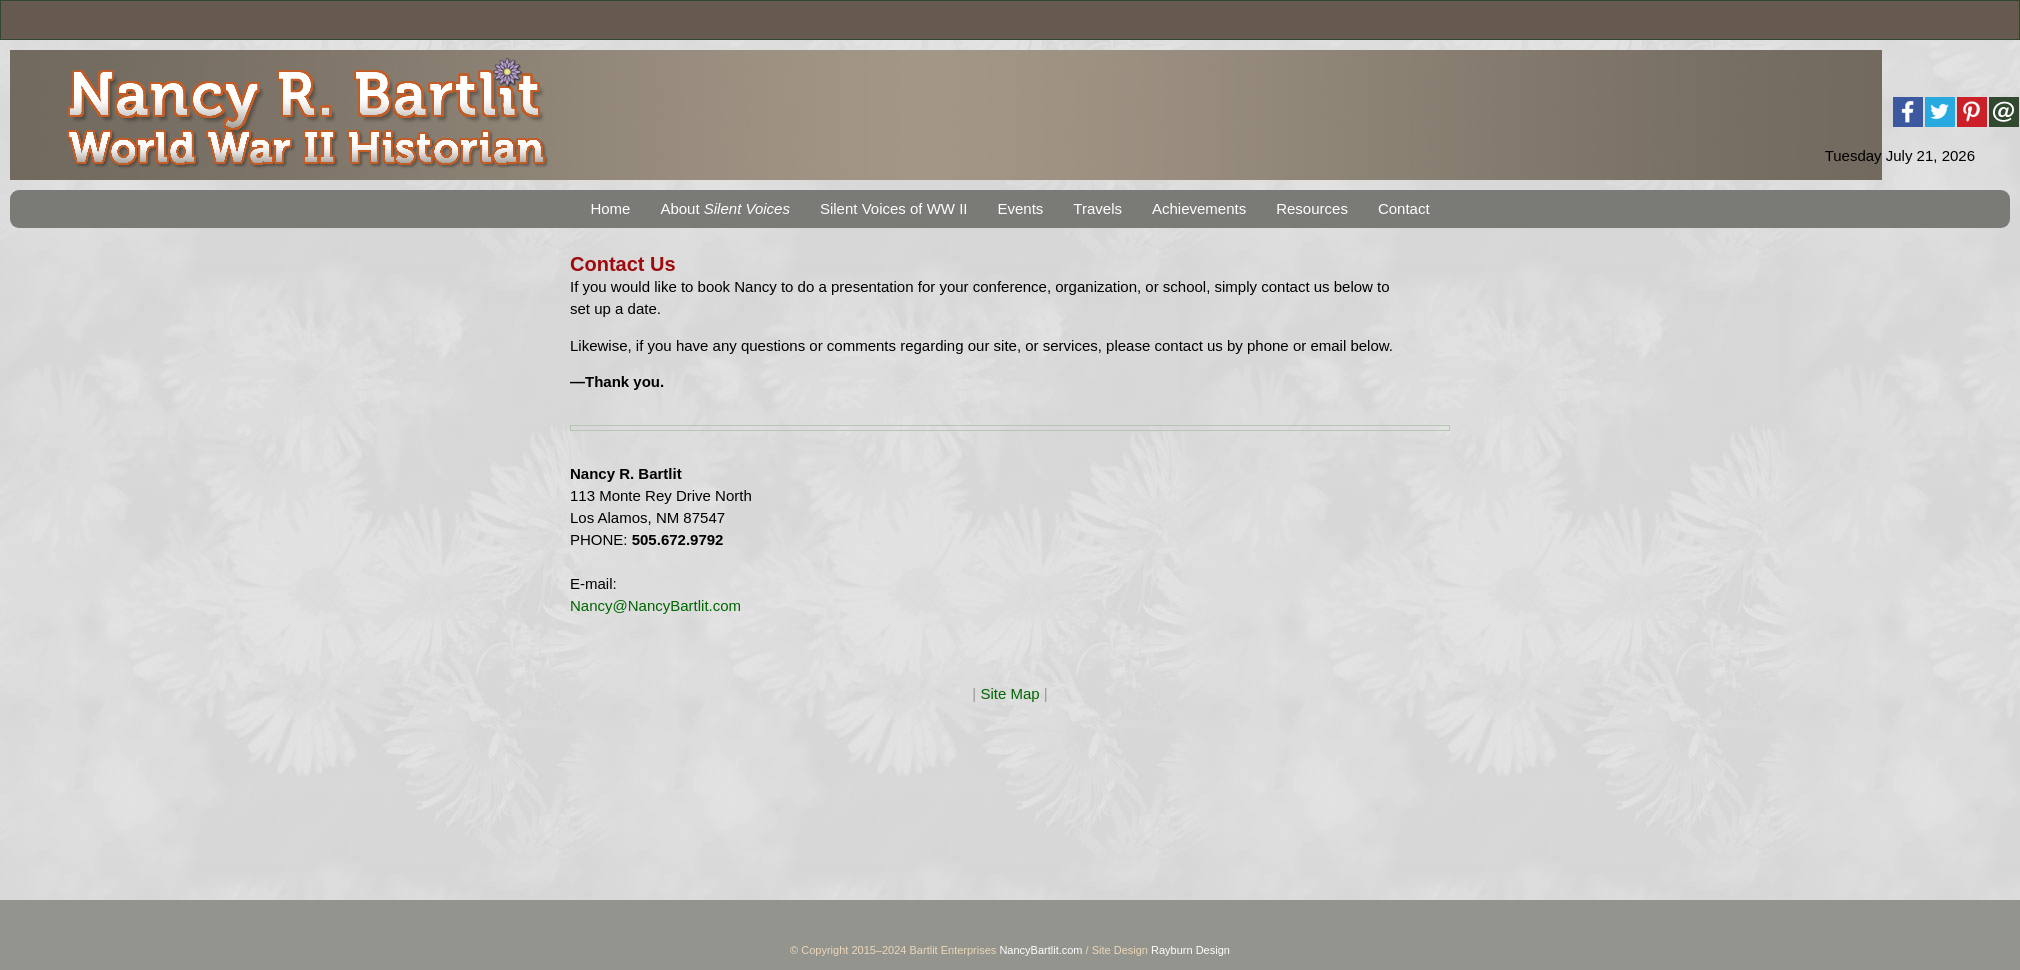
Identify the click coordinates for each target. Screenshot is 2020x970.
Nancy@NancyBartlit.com (655, 605)
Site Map (1009, 693)
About (725, 208)
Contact (1404, 208)
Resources (1312, 208)
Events (1020, 208)
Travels (1097, 208)
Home (610, 208)
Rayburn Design (1190, 950)
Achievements (1199, 208)
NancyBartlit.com (1040, 950)
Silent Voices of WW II (894, 208)
